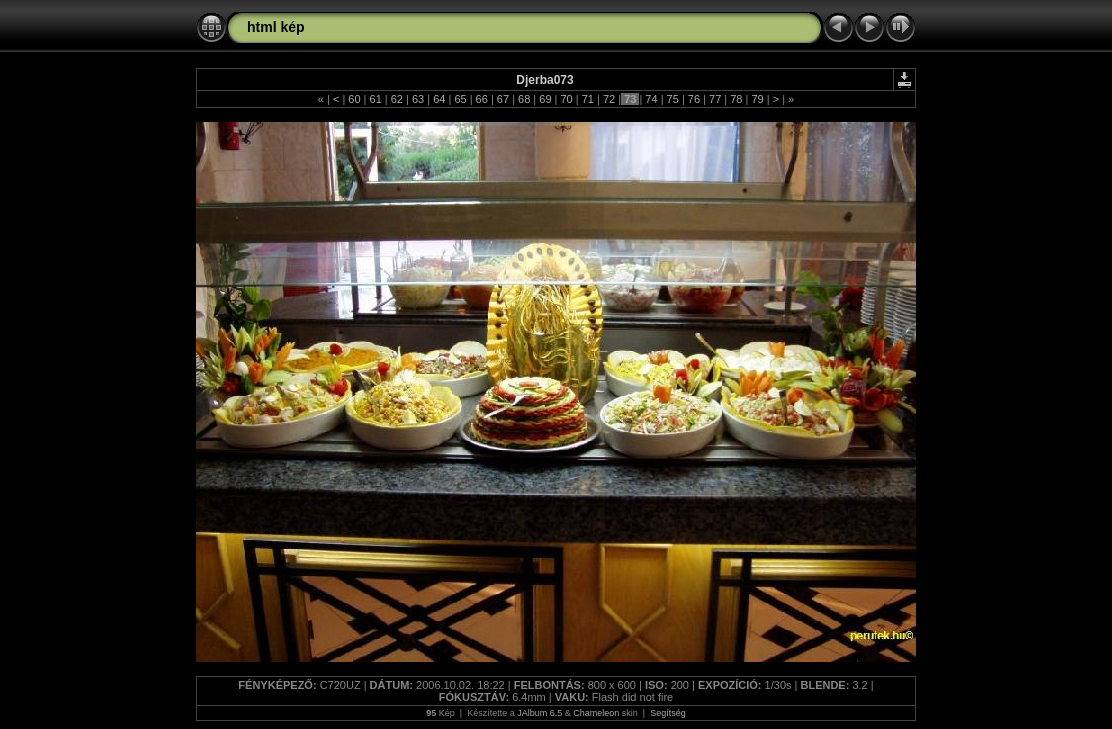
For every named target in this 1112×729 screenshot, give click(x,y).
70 (566, 99)
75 (673, 99)
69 (545, 99)
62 (397, 99)
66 (482, 99)
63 (418, 99)
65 (460, 99)
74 (651, 99)
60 (354, 99)
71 (588, 99)
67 (503, 99)
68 (524, 99)
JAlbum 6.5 (539, 713)
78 (736, 99)
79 (757, 99)
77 (715, 99)
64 (439, 99)
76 (694, 99)
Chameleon (596, 713)
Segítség (668, 713)
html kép (276, 27)
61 (375, 99)
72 (609, 99)
